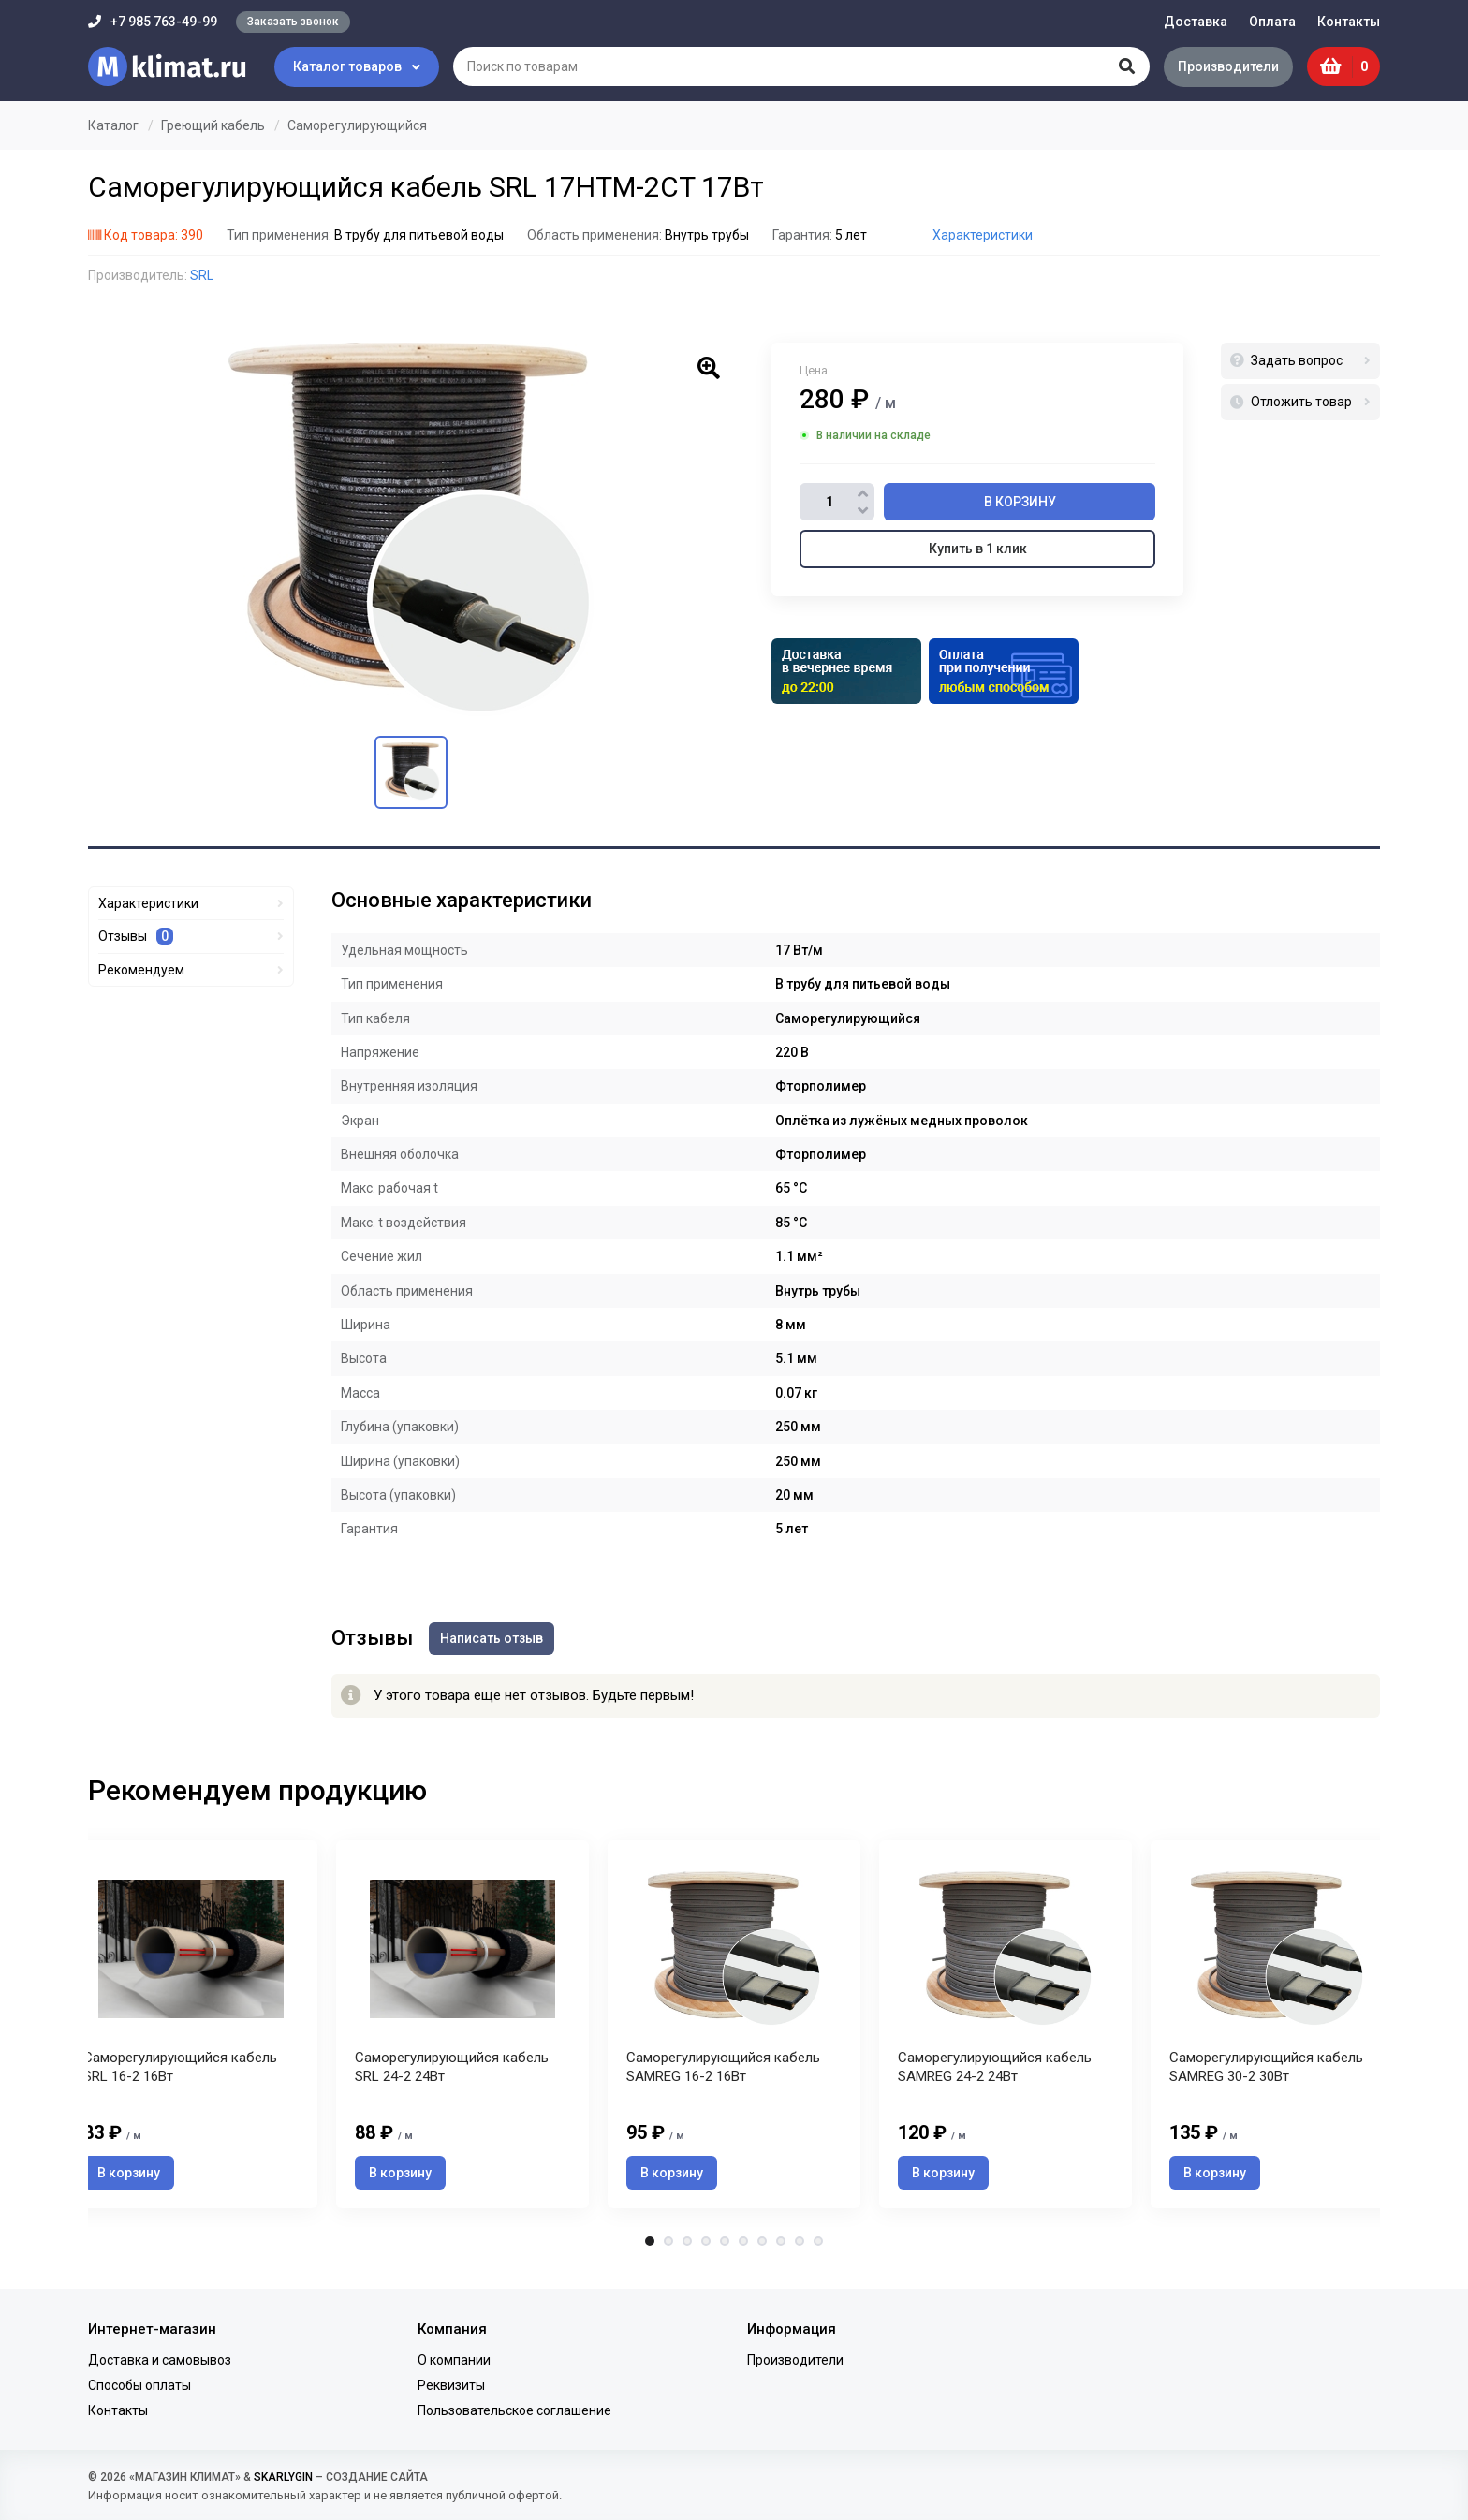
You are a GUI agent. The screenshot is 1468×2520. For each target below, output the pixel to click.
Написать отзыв (494, 1637)
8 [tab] (780, 2247)
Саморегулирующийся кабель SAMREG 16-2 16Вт (723, 2072)
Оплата (1272, 21)
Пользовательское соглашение (514, 2411)
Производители (1225, 66)
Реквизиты (451, 2385)
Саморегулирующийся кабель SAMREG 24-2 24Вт (995, 2072)
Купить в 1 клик (978, 548)
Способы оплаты (139, 2385)
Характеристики (982, 234)
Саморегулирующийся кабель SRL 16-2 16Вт (180, 2072)
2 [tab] (668, 2247)
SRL (201, 275)
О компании (454, 2359)
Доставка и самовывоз (159, 2359)
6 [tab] (743, 2247)
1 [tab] (649, 2247)
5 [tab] (724, 2247)
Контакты (1348, 21)
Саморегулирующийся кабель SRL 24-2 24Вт (452, 2072)
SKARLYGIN (283, 2476)
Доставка (1195, 21)
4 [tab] (706, 2247)
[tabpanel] (734, 2026)
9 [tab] (799, 2247)
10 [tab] (818, 2247)
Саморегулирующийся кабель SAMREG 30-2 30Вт (1266, 2072)
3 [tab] (687, 2247)
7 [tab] (762, 2247)
